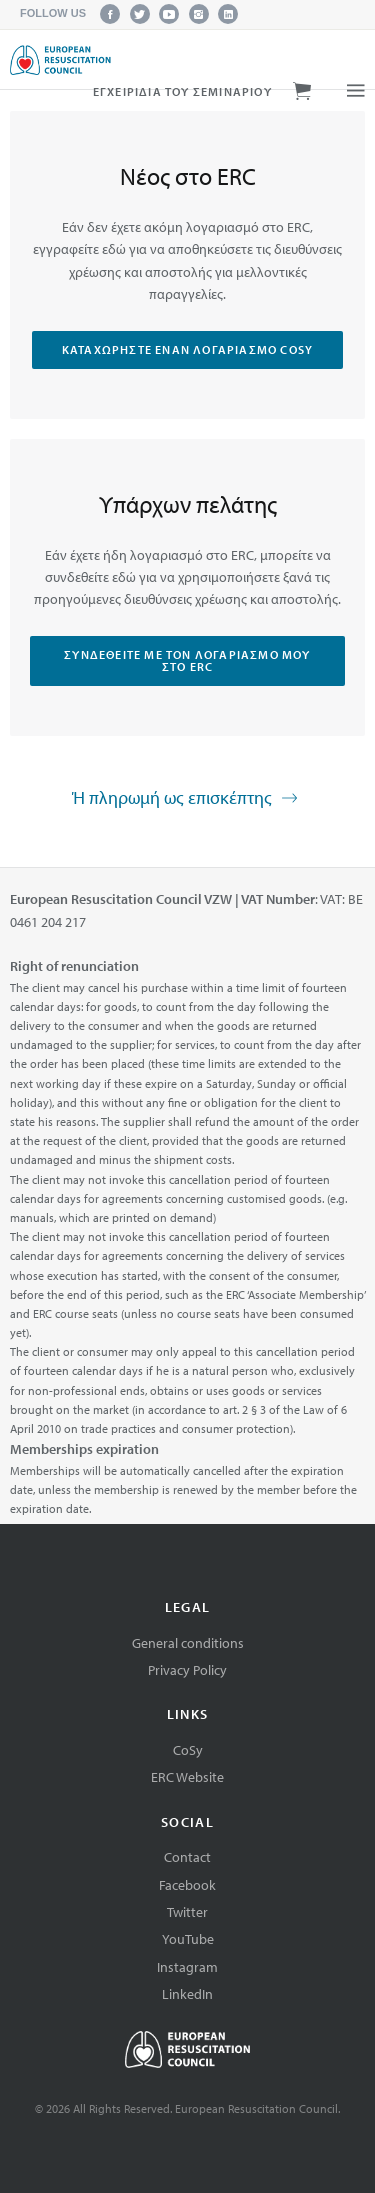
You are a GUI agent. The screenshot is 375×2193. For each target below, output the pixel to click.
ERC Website (187, 1777)
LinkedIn (187, 1994)
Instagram (187, 1967)
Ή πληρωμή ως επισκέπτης (187, 799)
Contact (187, 1857)
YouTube (188, 1939)
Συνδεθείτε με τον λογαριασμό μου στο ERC (187, 660)
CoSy (188, 1750)
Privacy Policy (187, 1670)
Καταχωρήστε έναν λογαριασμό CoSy (187, 349)
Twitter (187, 1912)
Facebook (187, 1885)
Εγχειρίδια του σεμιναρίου (182, 91)
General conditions (188, 1643)
